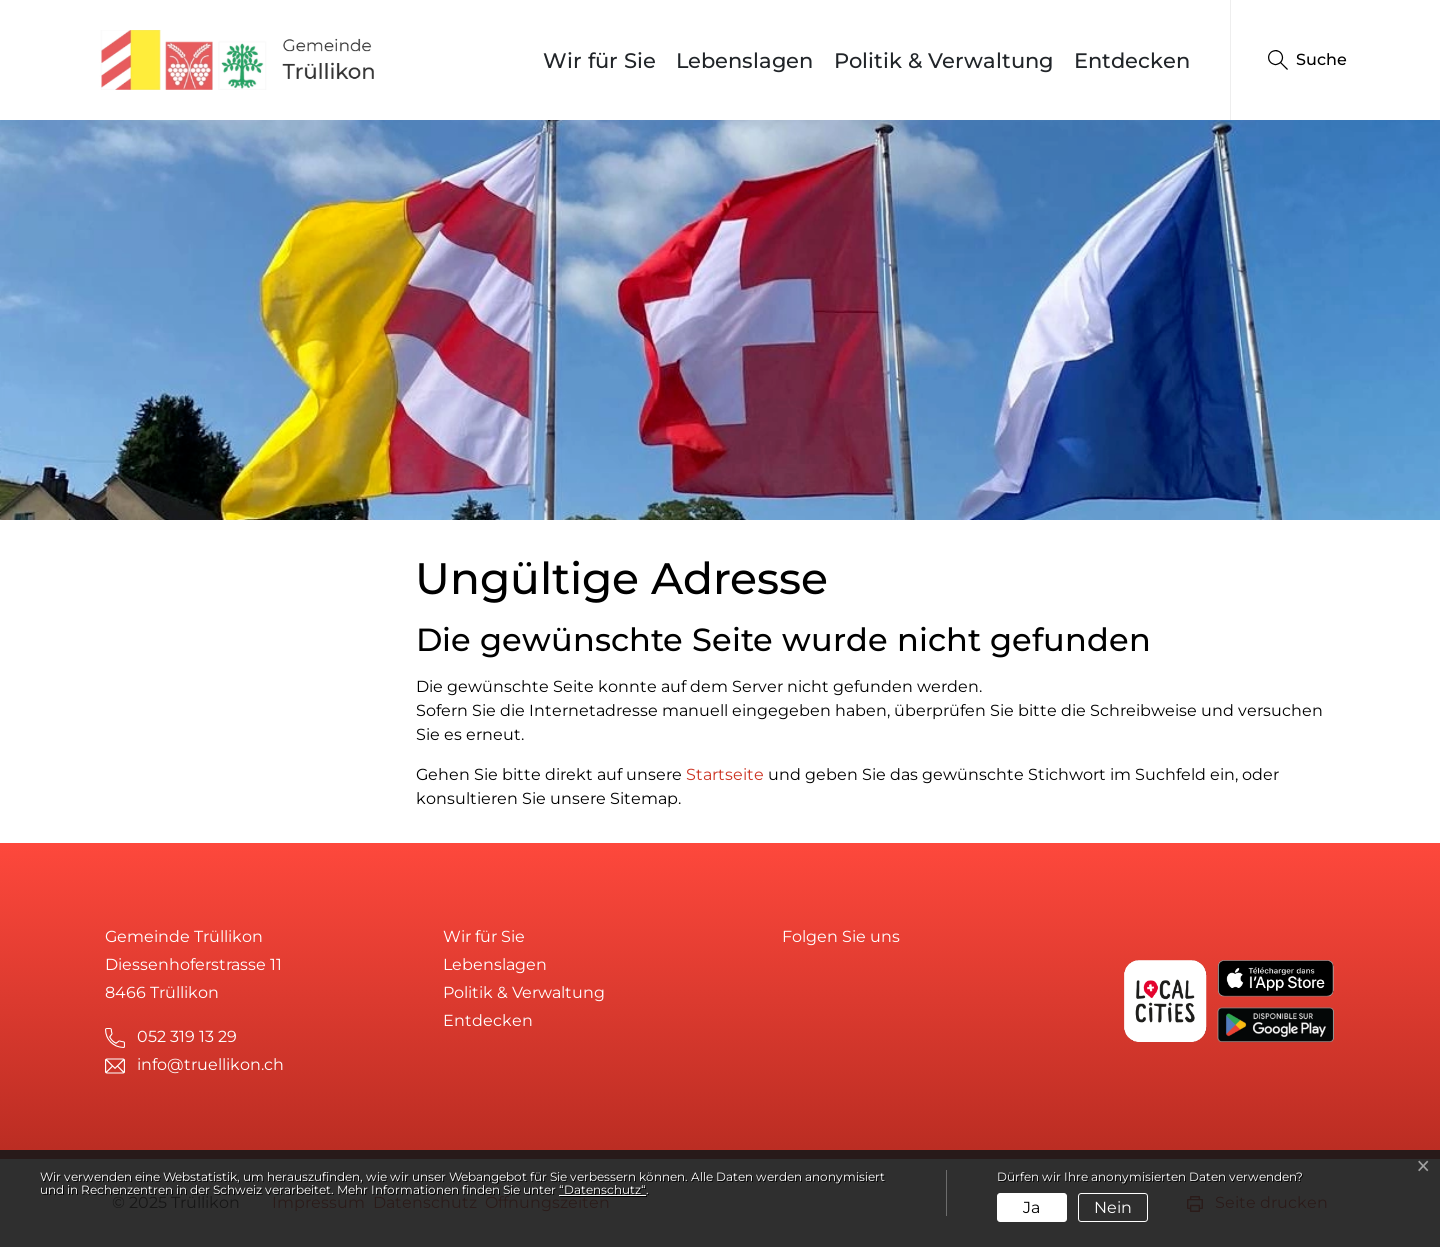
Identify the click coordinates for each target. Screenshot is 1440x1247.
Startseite (725, 774)
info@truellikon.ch (210, 1064)
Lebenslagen (744, 60)
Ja (1031, 1207)
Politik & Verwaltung (943, 60)
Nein (1113, 1207)
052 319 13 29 (187, 1036)
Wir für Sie (599, 60)
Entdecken (1132, 60)
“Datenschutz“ (602, 1189)
